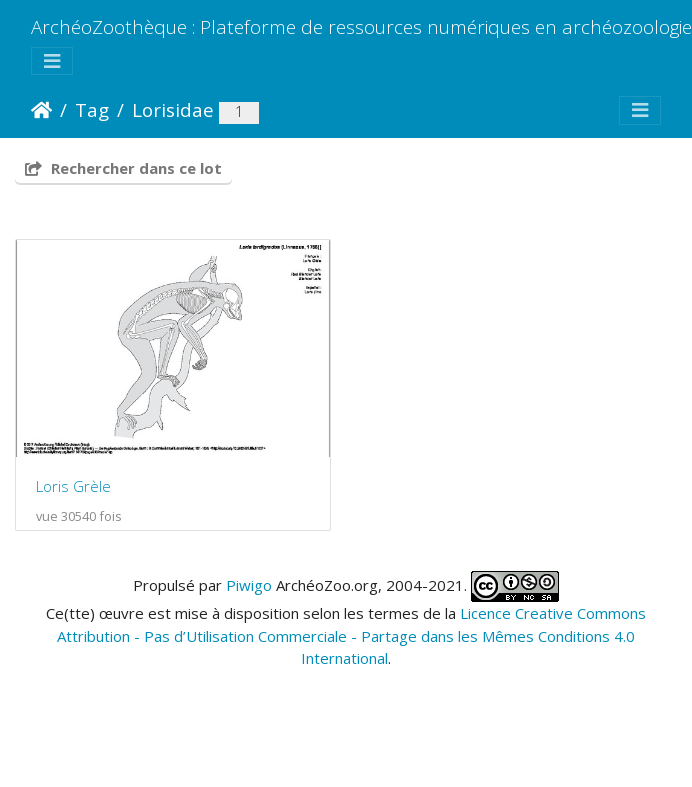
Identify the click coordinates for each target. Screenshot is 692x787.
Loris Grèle (73, 500)
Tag (92, 109)
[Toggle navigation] (52, 61)
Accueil (41, 110)
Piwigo (249, 599)
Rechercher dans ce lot (123, 168)
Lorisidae (173, 109)
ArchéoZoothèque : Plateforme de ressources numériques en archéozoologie (361, 26)
